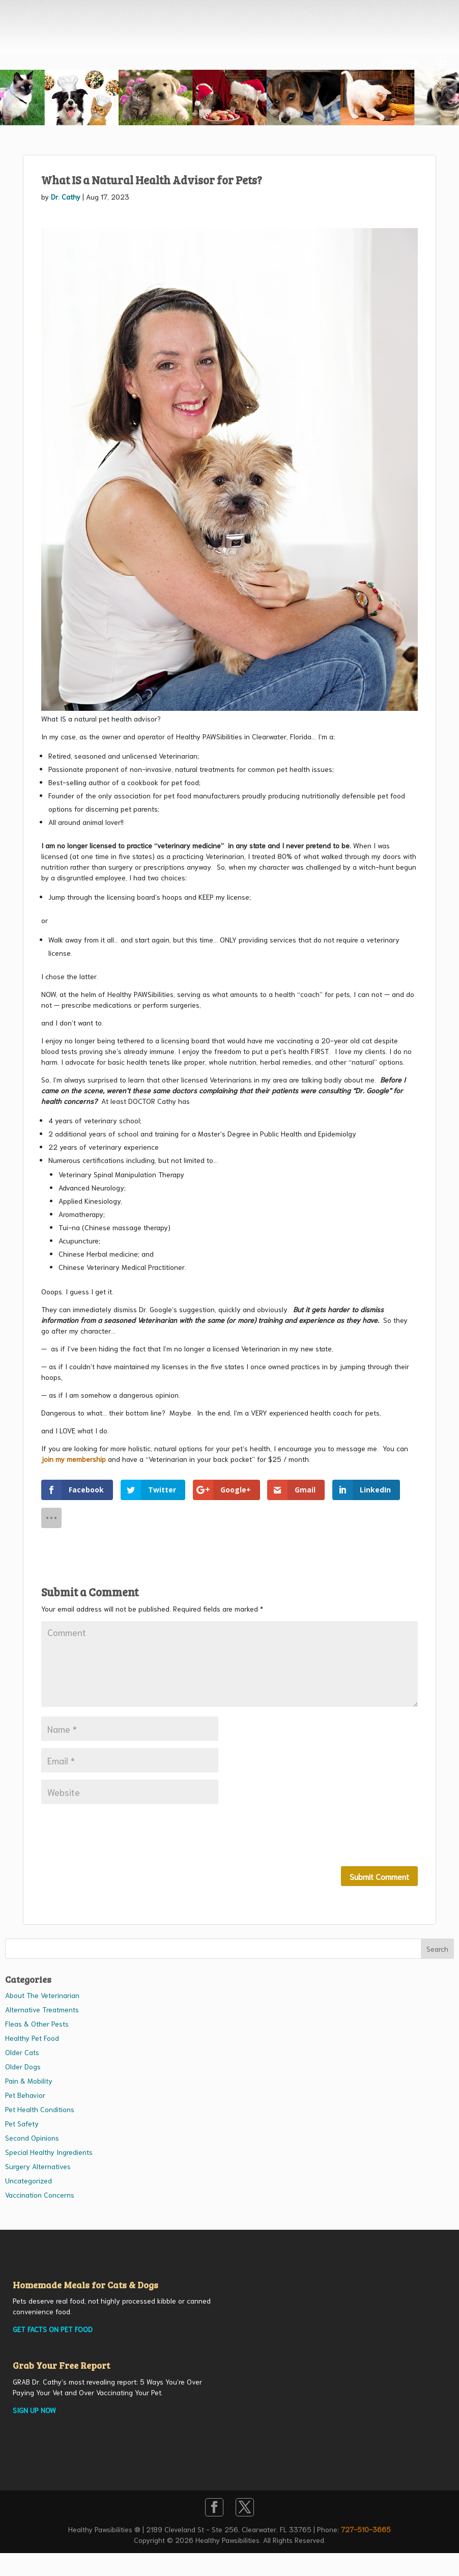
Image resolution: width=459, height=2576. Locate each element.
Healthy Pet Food (32, 2037)
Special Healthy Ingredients (49, 2151)
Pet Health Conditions (39, 2109)
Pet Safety (22, 2123)
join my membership (73, 1458)
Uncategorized (28, 2180)
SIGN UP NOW (34, 2410)
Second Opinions (32, 2137)
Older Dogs (23, 2066)
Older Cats (22, 2052)
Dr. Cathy (65, 196)
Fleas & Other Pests (37, 2023)
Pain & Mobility (28, 2080)
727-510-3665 (366, 2529)
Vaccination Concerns (39, 2194)
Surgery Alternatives (38, 2166)
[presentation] (118, 1836)
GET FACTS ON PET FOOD (53, 2329)
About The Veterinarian (42, 1995)
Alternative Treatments (42, 2009)
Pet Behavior (25, 2094)
